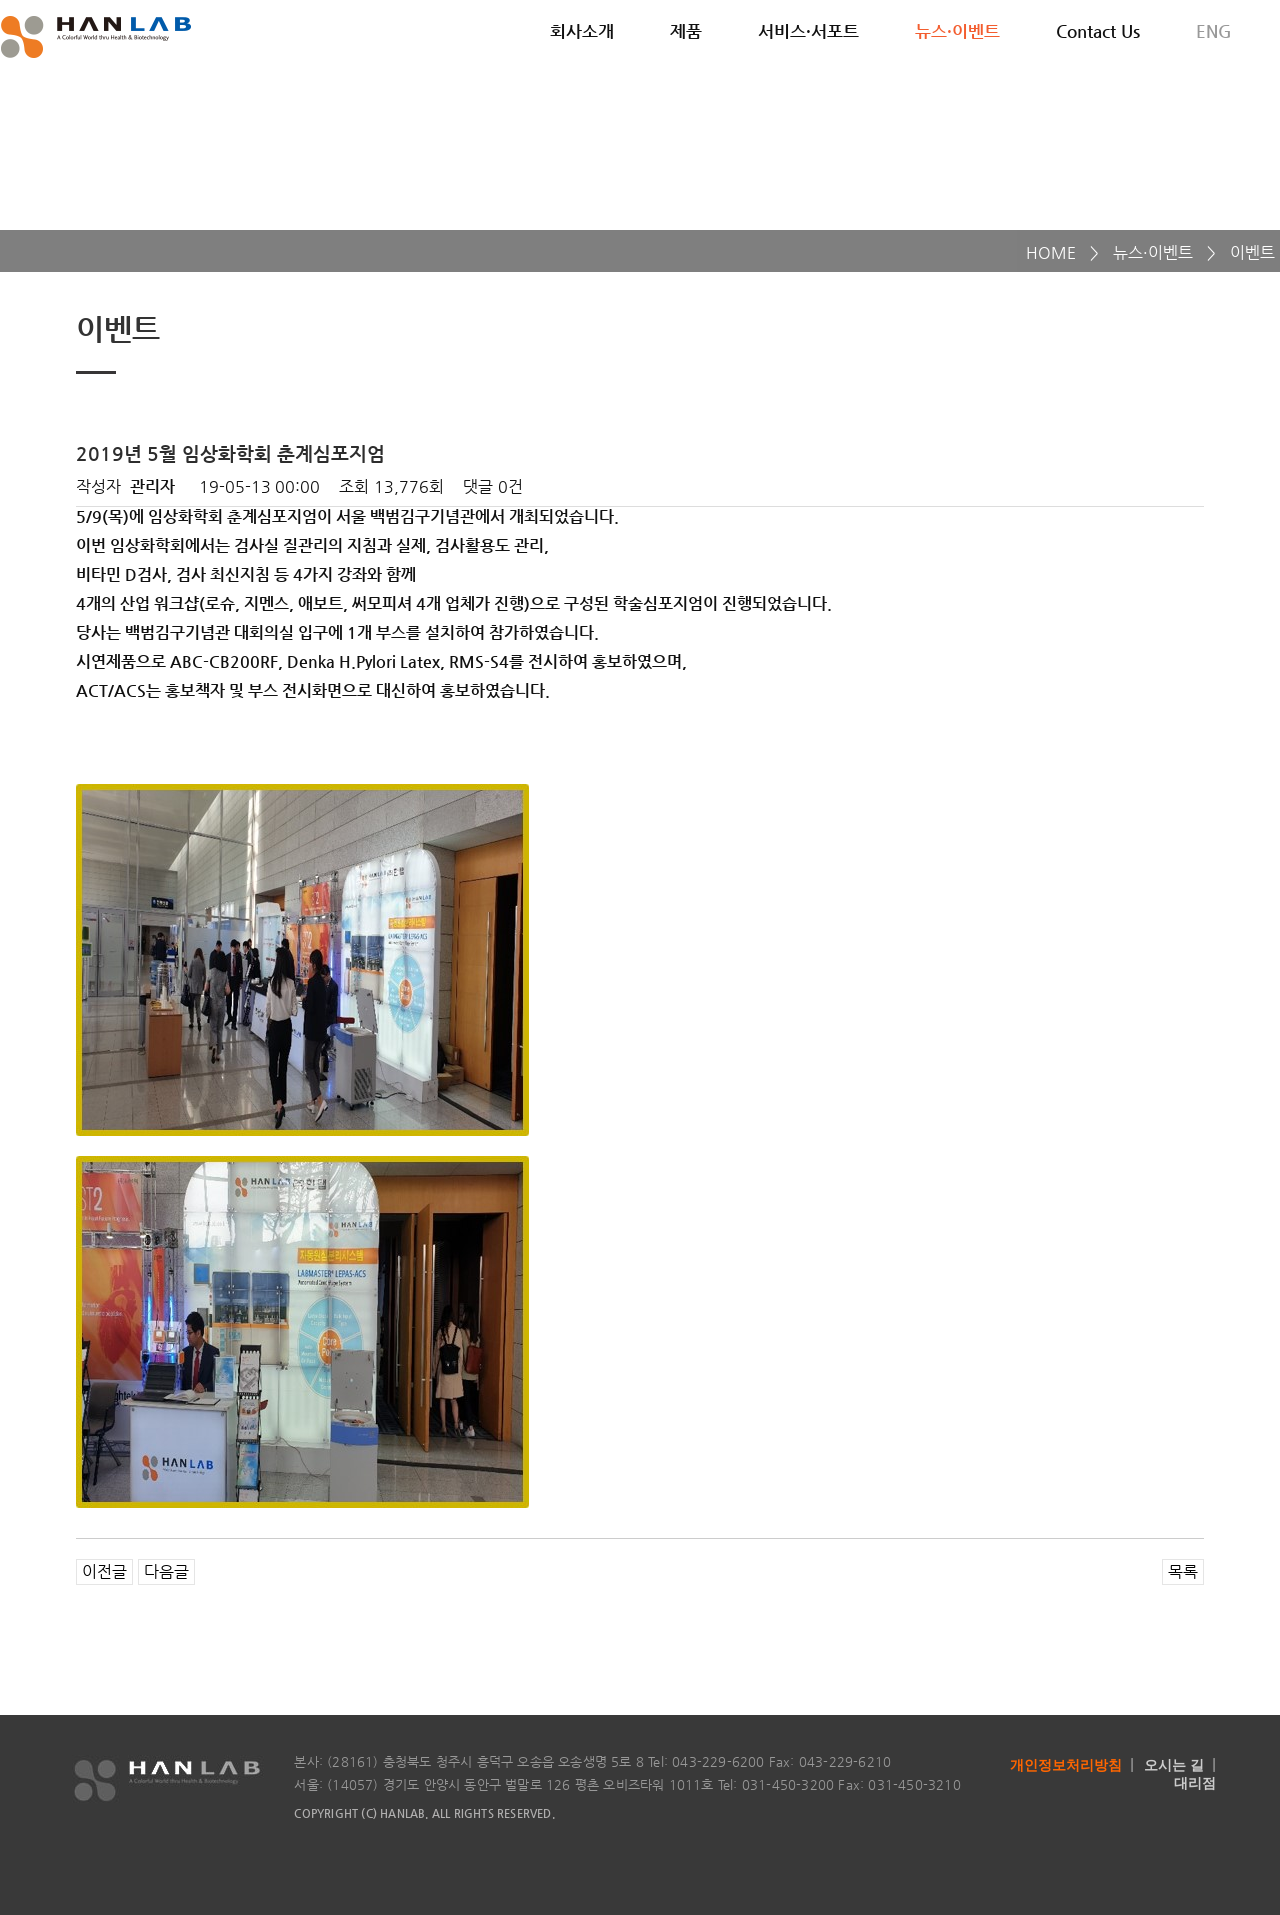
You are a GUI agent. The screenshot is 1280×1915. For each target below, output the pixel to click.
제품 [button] (686, 31)
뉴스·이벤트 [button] (957, 31)
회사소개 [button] (582, 31)
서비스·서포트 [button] (808, 31)
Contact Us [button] (1098, 31)
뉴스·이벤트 (1153, 252)
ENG (1214, 31)
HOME (1051, 252)
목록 (1183, 1571)
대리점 (1195, 1783)
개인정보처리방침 (1066, 1765)
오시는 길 (1174, 1765)
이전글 (104, 1571)
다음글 (166, 1571)
